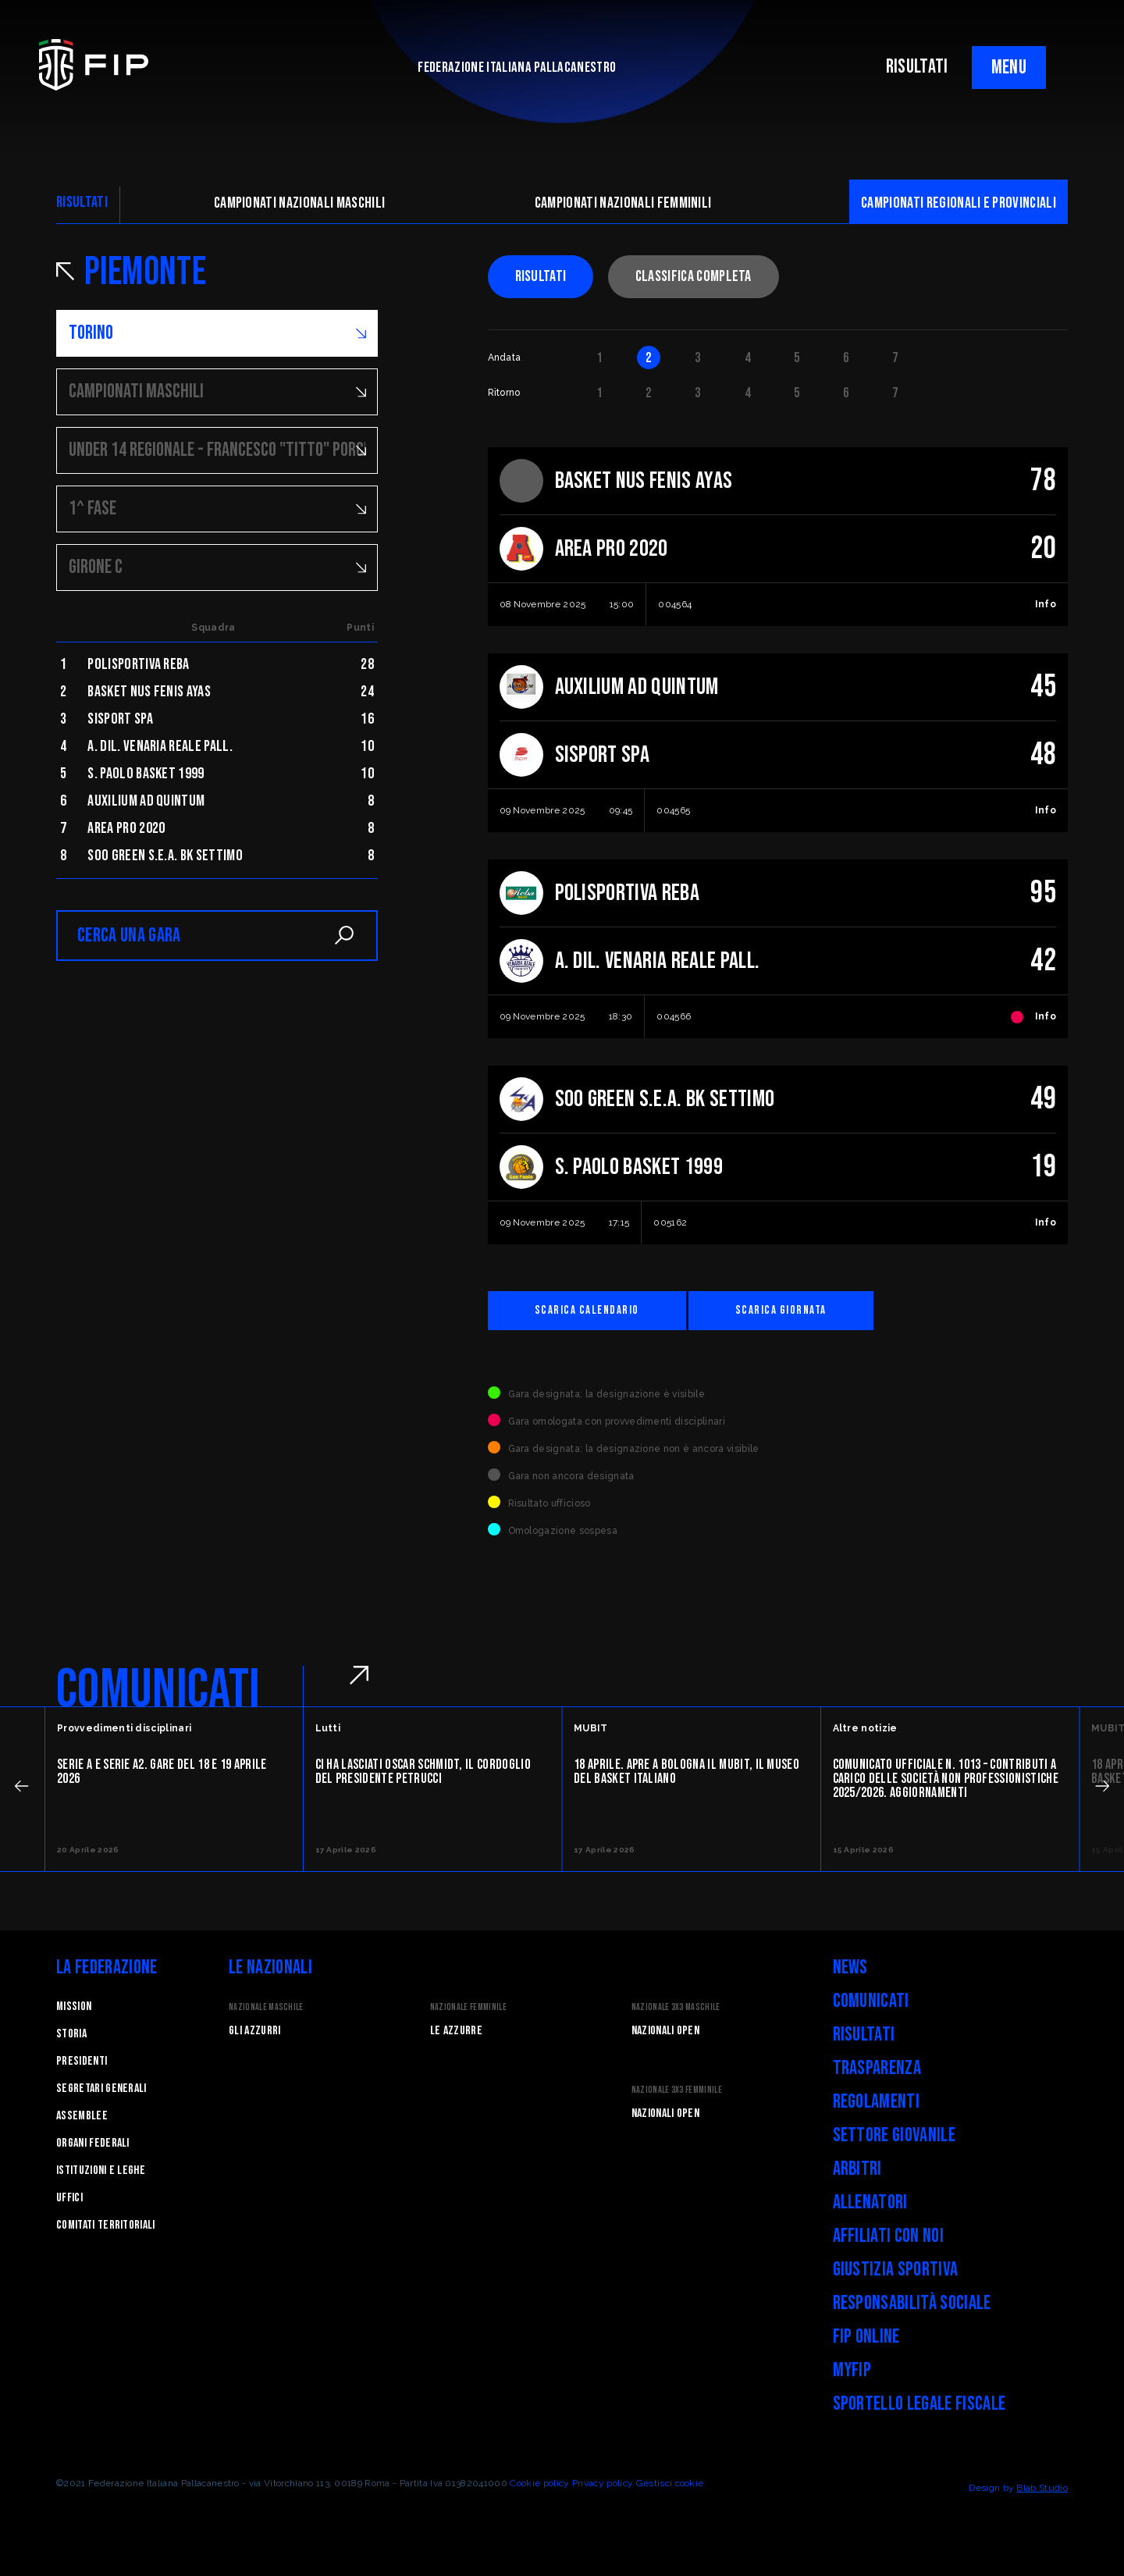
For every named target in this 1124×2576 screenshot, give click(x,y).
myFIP (852, 2370)
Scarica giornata (781, 1310)
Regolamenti (876, 2102)
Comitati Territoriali (105, 2225)
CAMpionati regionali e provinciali (958, 203)
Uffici (69, 2197)
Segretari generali (101, 2088)
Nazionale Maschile (266, 2007)
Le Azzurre (456, 2030)
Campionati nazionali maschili (299, 203)
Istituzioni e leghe (100, 2170)
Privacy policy (602, 2483)
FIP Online (866, 2337)
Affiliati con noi (888, 2236)
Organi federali (93, 2143)
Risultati (541, 276)
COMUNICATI (158, 1690)
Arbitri (857, 2169)
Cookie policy (539, 2483)
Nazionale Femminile (468, 2007)
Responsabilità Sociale (912, 2303)
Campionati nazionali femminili (623, 203)
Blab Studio (1042, 2487)
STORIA (71, 2033)
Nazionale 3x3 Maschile (675, 2007)
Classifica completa (693, 276)
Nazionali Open (665, 2030)
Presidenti (81, 2061)
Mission (73, 2006)
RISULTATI (917, 67)
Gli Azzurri (255, 2030)
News (850, 1967)
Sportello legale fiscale (919, 2404)
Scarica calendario (587, 1310)
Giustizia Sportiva (896, 2270)
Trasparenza (877, 2068)
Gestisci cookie (670, 2483)
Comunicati (871, 2001)
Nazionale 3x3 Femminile (676, 2090)
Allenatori (870, 2202)
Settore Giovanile (894, 2135)
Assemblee (82, 2115)
